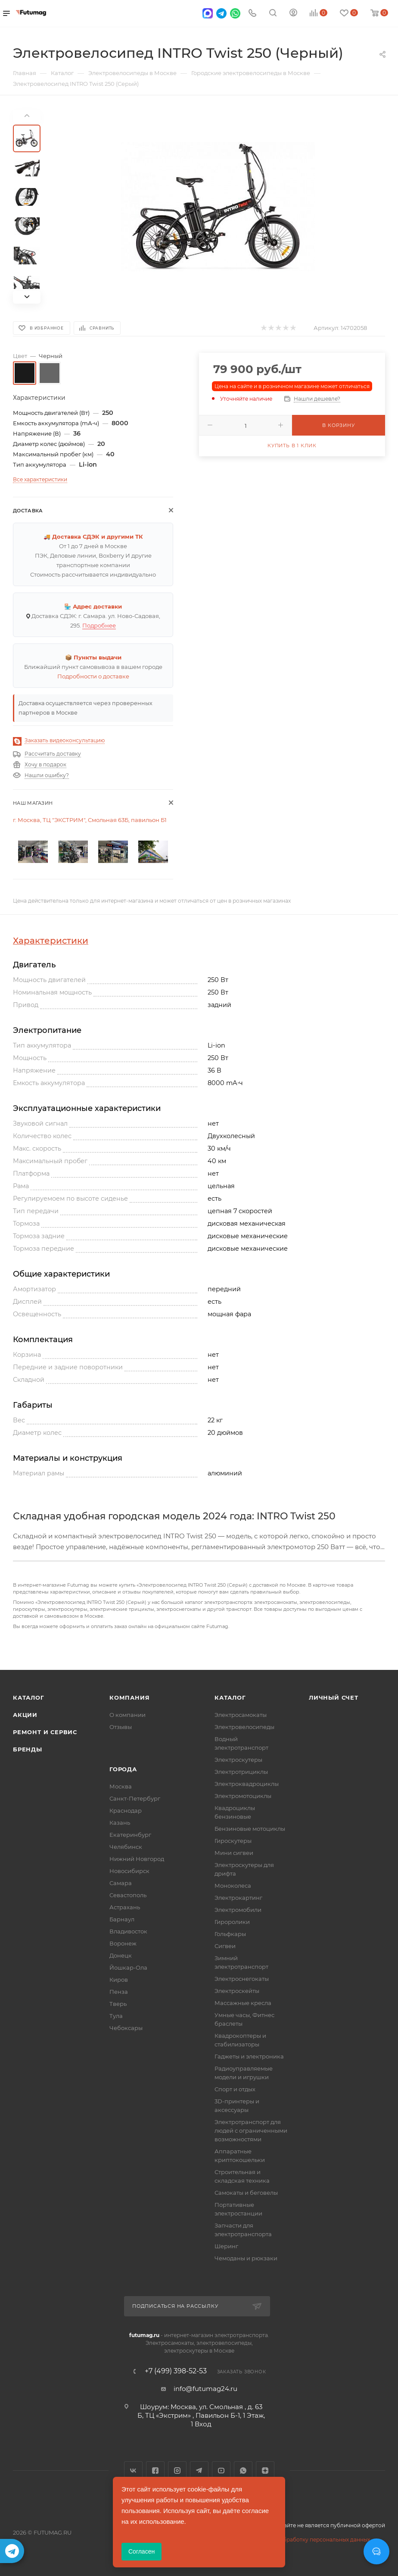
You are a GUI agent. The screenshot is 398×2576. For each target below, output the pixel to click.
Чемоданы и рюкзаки (246, 2258)
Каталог (28, 1697)
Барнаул (121, 1919)
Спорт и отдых (235, 2089)
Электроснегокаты (242, 1978)
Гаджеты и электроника (249, 2056)
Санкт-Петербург (134, 1798)
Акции (25, 1714)
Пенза (118, 1991)
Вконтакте (133, 2470)
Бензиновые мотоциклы (250, 1828)
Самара (120, 1882)
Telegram (199, 2470)
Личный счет (333, 1697)
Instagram (177, 2470)
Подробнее (99, 625)
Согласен (141, 2551)
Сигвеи (225, 1945)
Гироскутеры (233, 1840)
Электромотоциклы (243, 1795)
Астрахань (124, 1907)
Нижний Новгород (136, 1858)
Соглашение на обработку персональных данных (303, 2539)
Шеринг (226, 2246)
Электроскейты (237, 1990)
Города (123, 1769)
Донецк (120, 1955)
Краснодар (125, 1810)
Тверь (118, 2003)
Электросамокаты (241, 1714)
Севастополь (127, 1895)
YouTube (221, 2470)
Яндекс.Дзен (265, 2470)
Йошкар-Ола (128, 1967)
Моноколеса (233, 1885)
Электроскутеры (238, 1759)
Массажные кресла (243, 2002)
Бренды (27, 1749)
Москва (120, 1786)
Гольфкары (230, 1933)
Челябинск (125, 1846)
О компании (127, 1714)
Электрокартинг (238, 1897)
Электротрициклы (241, 1771)
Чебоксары (126, 2027)
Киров (118, 1979)
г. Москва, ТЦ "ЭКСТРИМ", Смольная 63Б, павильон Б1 (90, 819)
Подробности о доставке (93, 676)
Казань (119, 1822)
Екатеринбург (130, 1834)
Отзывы (120, 1726)
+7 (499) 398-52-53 (176, 2371)
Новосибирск (129, 1870)
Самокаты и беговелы (246, 2192)
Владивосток (128, 1931)
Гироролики (232, 1921)
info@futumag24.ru (205, 2389)
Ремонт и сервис (45, 1732)
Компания (129, 1697)
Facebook (155, 2470)
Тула (116, 2015)
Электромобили (238, 1909)
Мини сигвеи (234, 1852)
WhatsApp (243, 2470)
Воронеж (123, 1943)
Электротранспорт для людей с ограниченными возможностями (251, 2130)
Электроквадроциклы (247, 1783)
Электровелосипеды (244, 1726)
